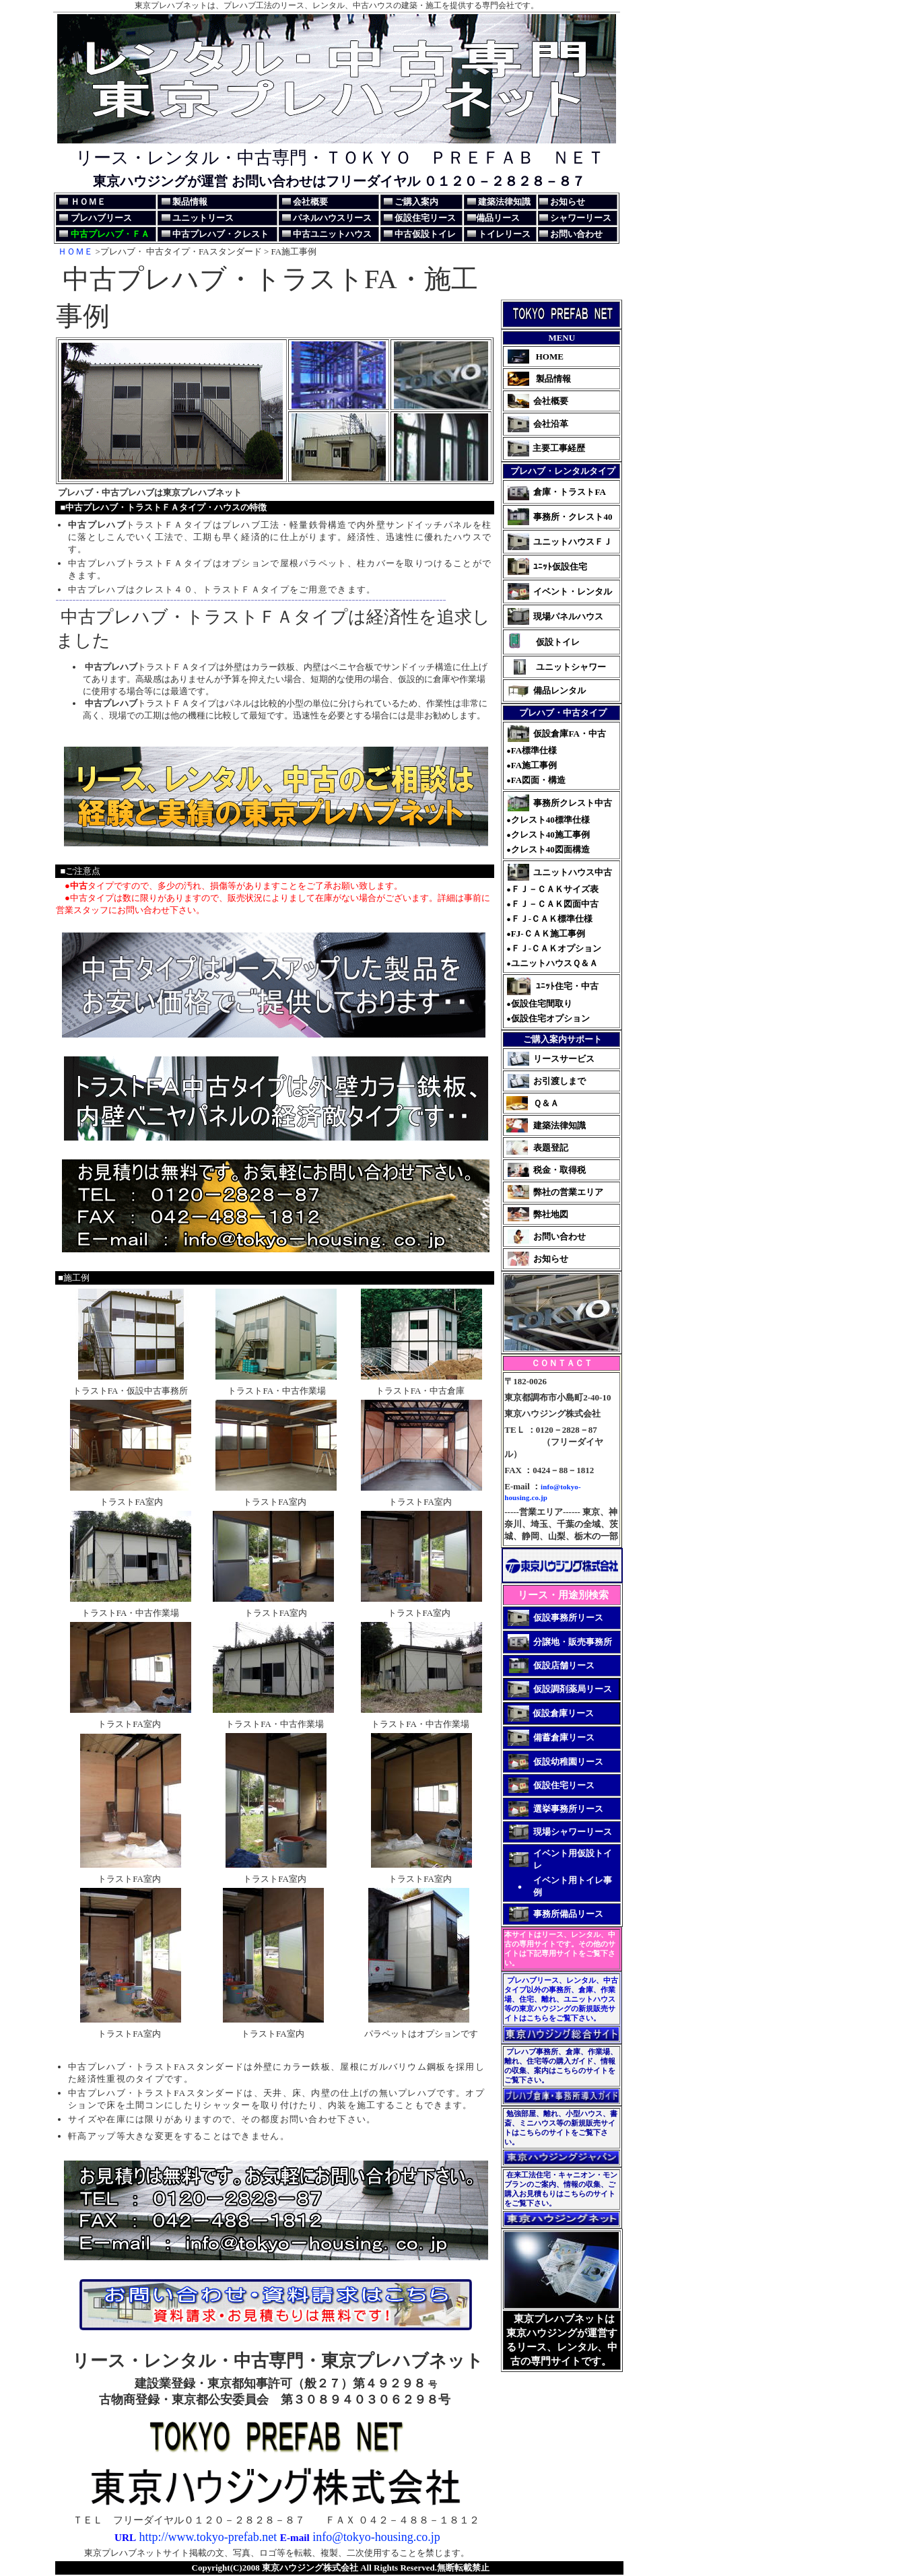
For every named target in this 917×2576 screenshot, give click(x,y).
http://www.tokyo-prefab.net (206, 2537)
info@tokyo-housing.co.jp (376, 2537)
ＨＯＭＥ (75, 251)
